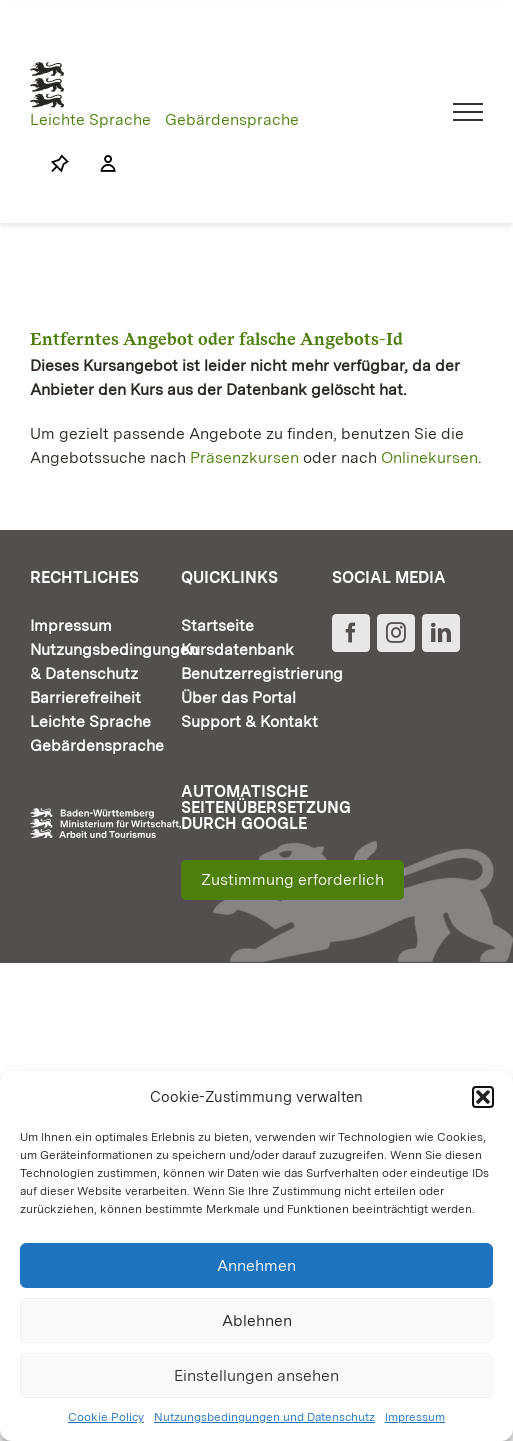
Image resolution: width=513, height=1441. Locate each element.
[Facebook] (351, 633)
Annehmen (256, 1265)
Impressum (415, 1417)
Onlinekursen (429, 457)
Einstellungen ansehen (256, 1375)
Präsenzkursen (244, 457)
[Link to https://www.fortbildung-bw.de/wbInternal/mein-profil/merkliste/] (60, 164)
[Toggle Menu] (468, 112)
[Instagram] (396, 633)
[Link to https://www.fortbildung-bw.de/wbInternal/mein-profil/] (98, 164)
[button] (483, 1097)
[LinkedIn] (441, 633)
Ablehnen (257, 1320)
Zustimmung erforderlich (292, 879)
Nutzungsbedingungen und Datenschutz (264, 1417)
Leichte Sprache (90, 119)
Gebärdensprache (232, 119)
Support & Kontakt (249, 721)
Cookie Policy (106, 1417)
